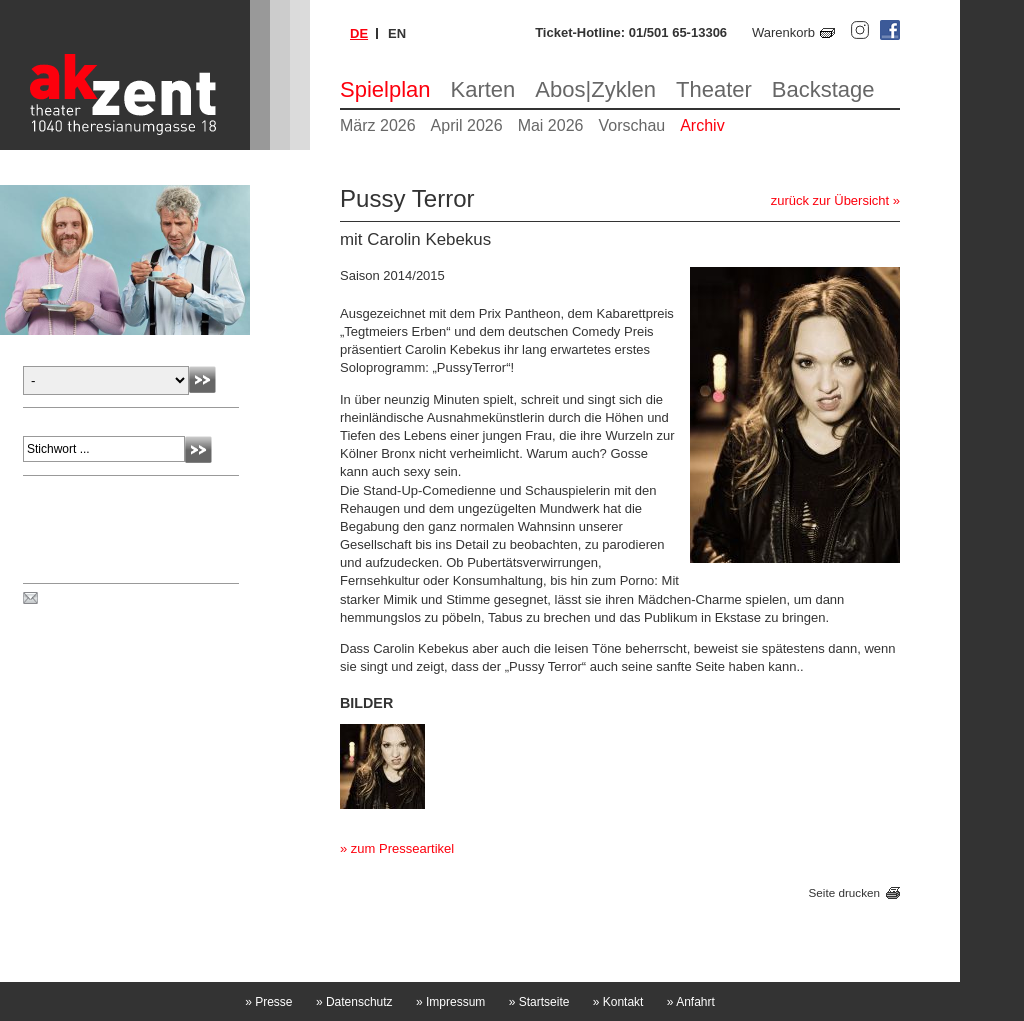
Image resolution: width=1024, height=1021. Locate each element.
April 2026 (467, 125)
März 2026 (378, 125)
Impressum (450, 1002)
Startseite (539, 1002)
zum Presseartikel (402, 848)
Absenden (202, 379)
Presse (268, 1002)
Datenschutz (354, 1002)
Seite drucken (844, 892)
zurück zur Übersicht (830, 200)
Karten (483, 89)
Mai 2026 (551, 125)
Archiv (702, 125)
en (397, 33)
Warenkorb (783, 32)
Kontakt (618, 1002)
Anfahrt (691, 1002)
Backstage (823, 89)
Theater (714, 89)
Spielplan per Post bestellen (123, 599)
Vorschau (631, 125)
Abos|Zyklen (595, 89)
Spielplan (385, 89)
